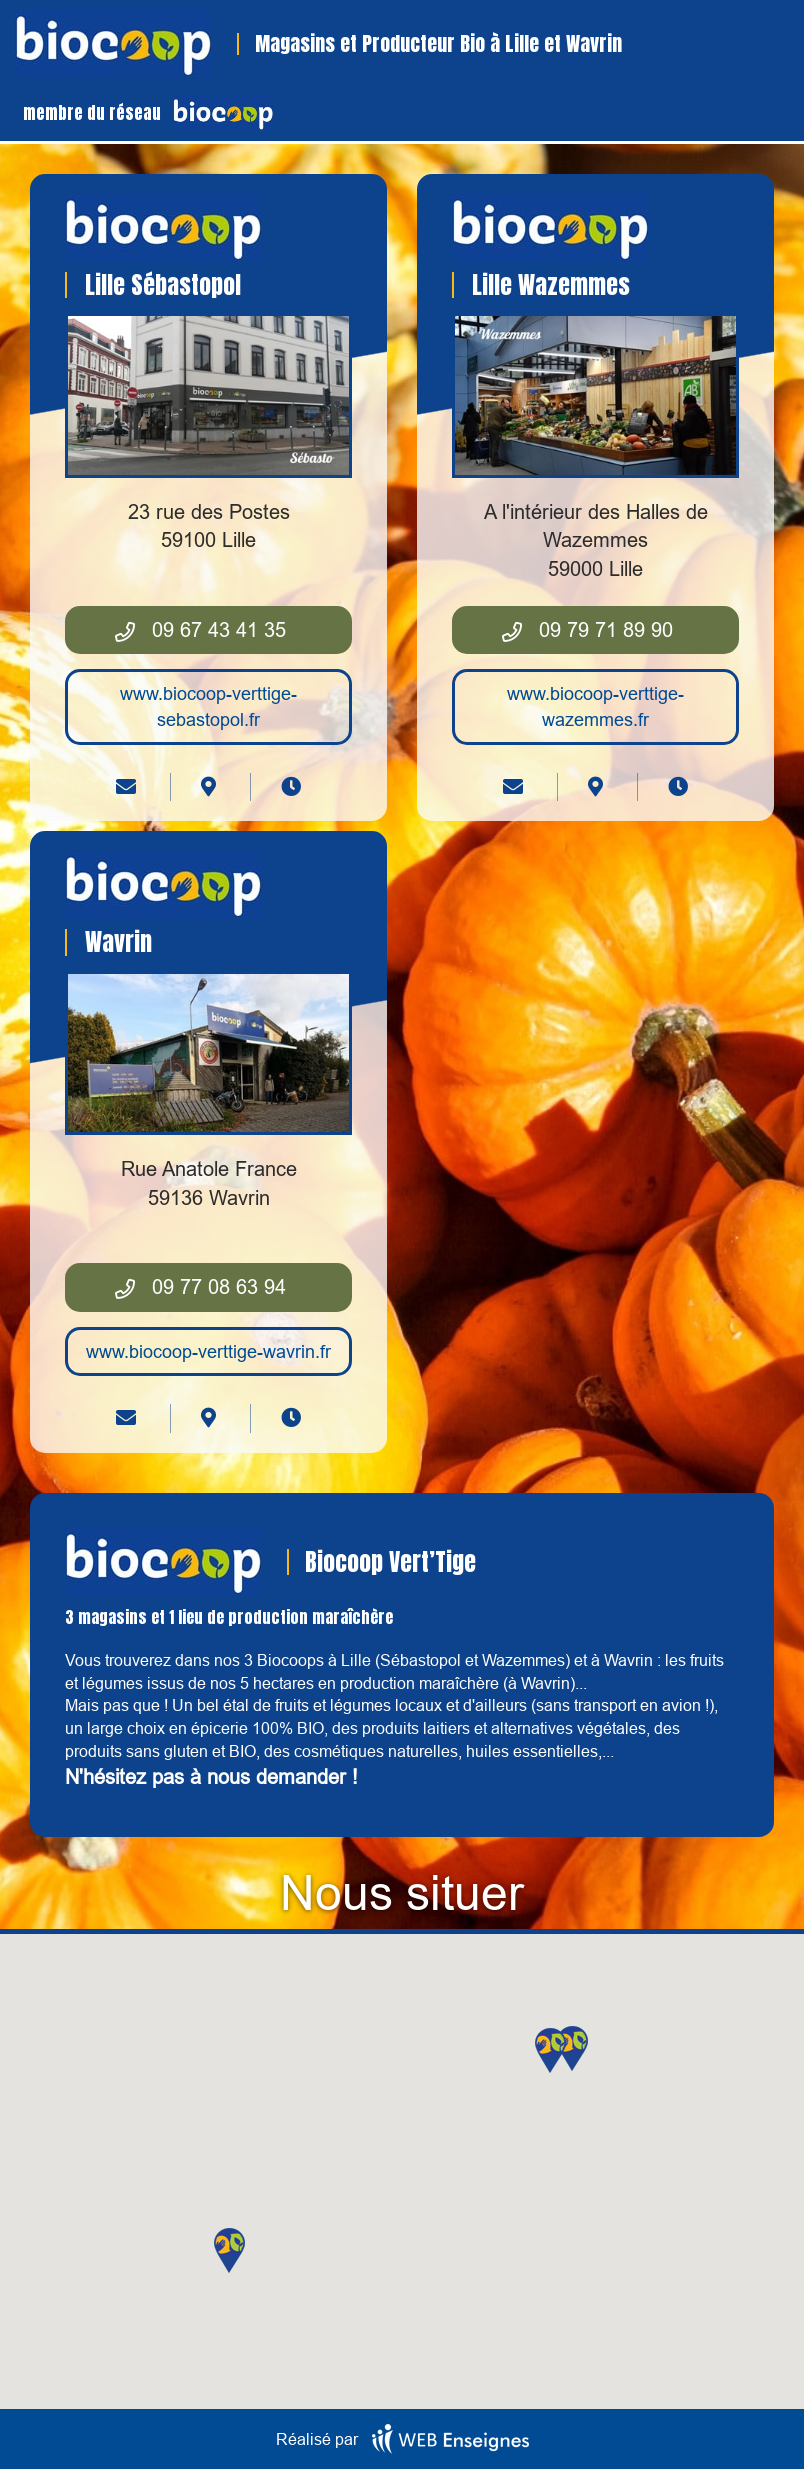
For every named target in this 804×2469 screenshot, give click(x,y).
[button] (572, 2048)
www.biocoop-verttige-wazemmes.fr (595, 706)
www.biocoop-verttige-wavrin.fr (208, 1351)
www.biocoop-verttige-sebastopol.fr (208, 706)
